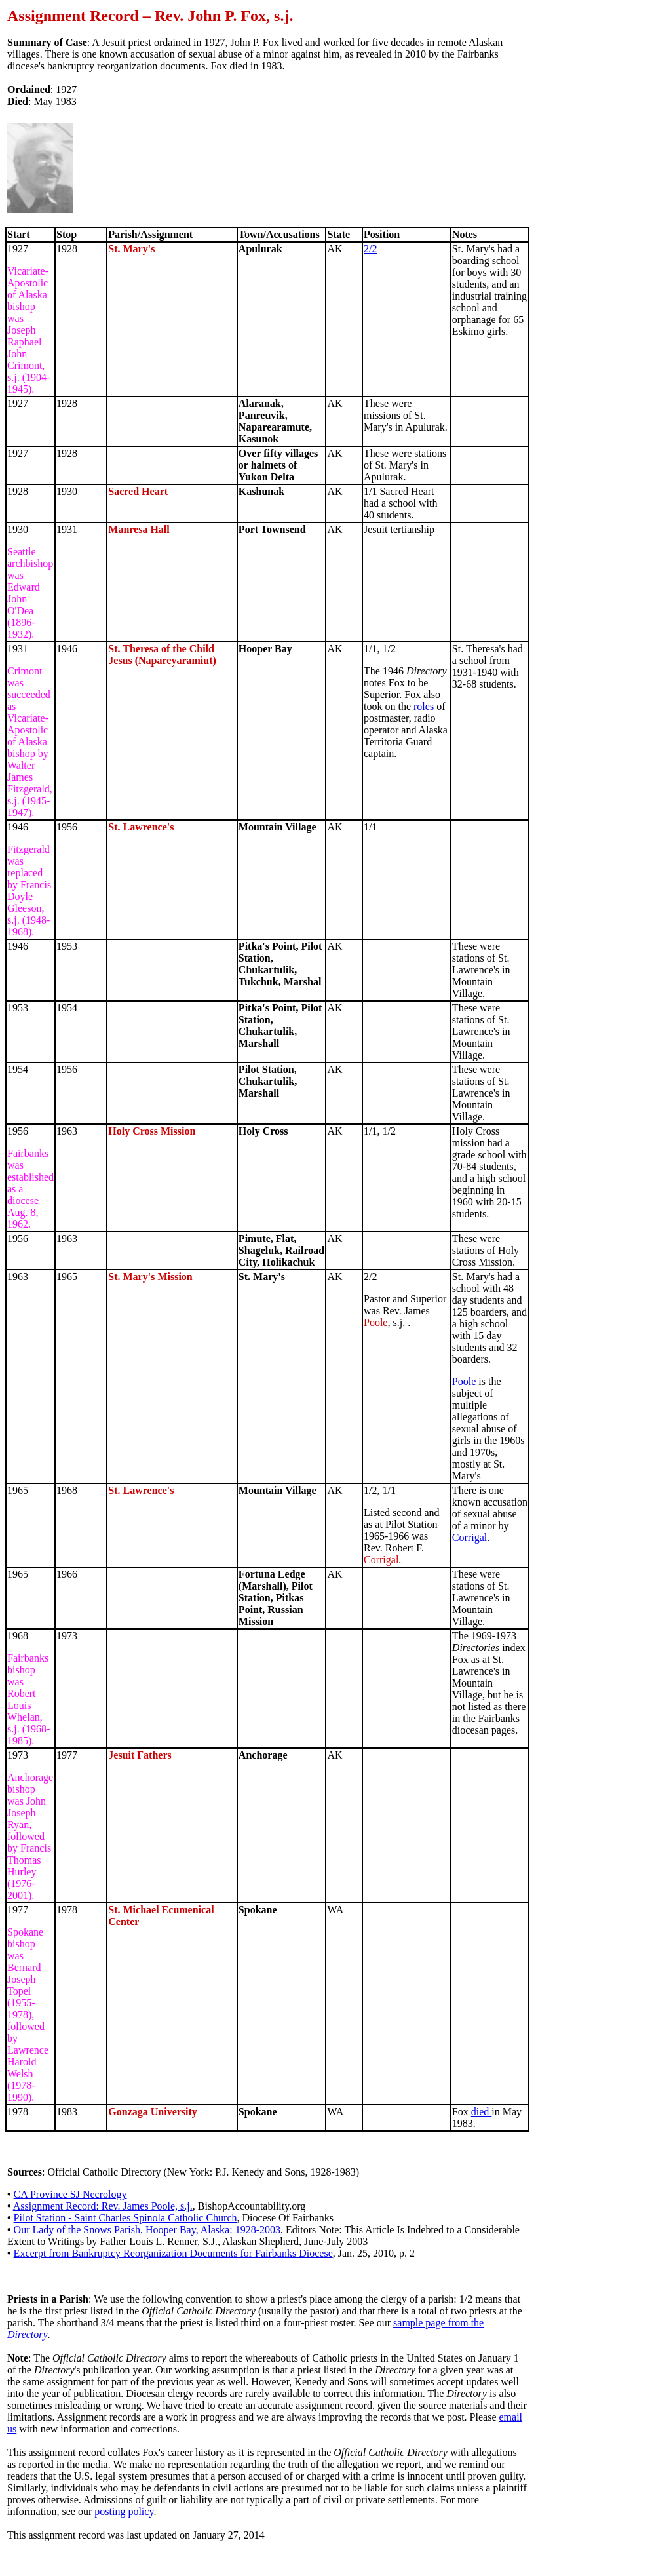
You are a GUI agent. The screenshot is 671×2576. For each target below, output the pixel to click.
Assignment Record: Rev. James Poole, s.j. (103, 2206)
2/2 (370, 248)
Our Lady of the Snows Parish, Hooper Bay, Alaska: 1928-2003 (147, 2229)
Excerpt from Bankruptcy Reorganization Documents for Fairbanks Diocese (173, 2253)
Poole (464, 1381)
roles (423, 706)
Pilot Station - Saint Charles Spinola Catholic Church (125, 2217)
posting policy (123, 2511)
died (481, 2111)
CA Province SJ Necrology (70, 2194)
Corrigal (469, 1537)
